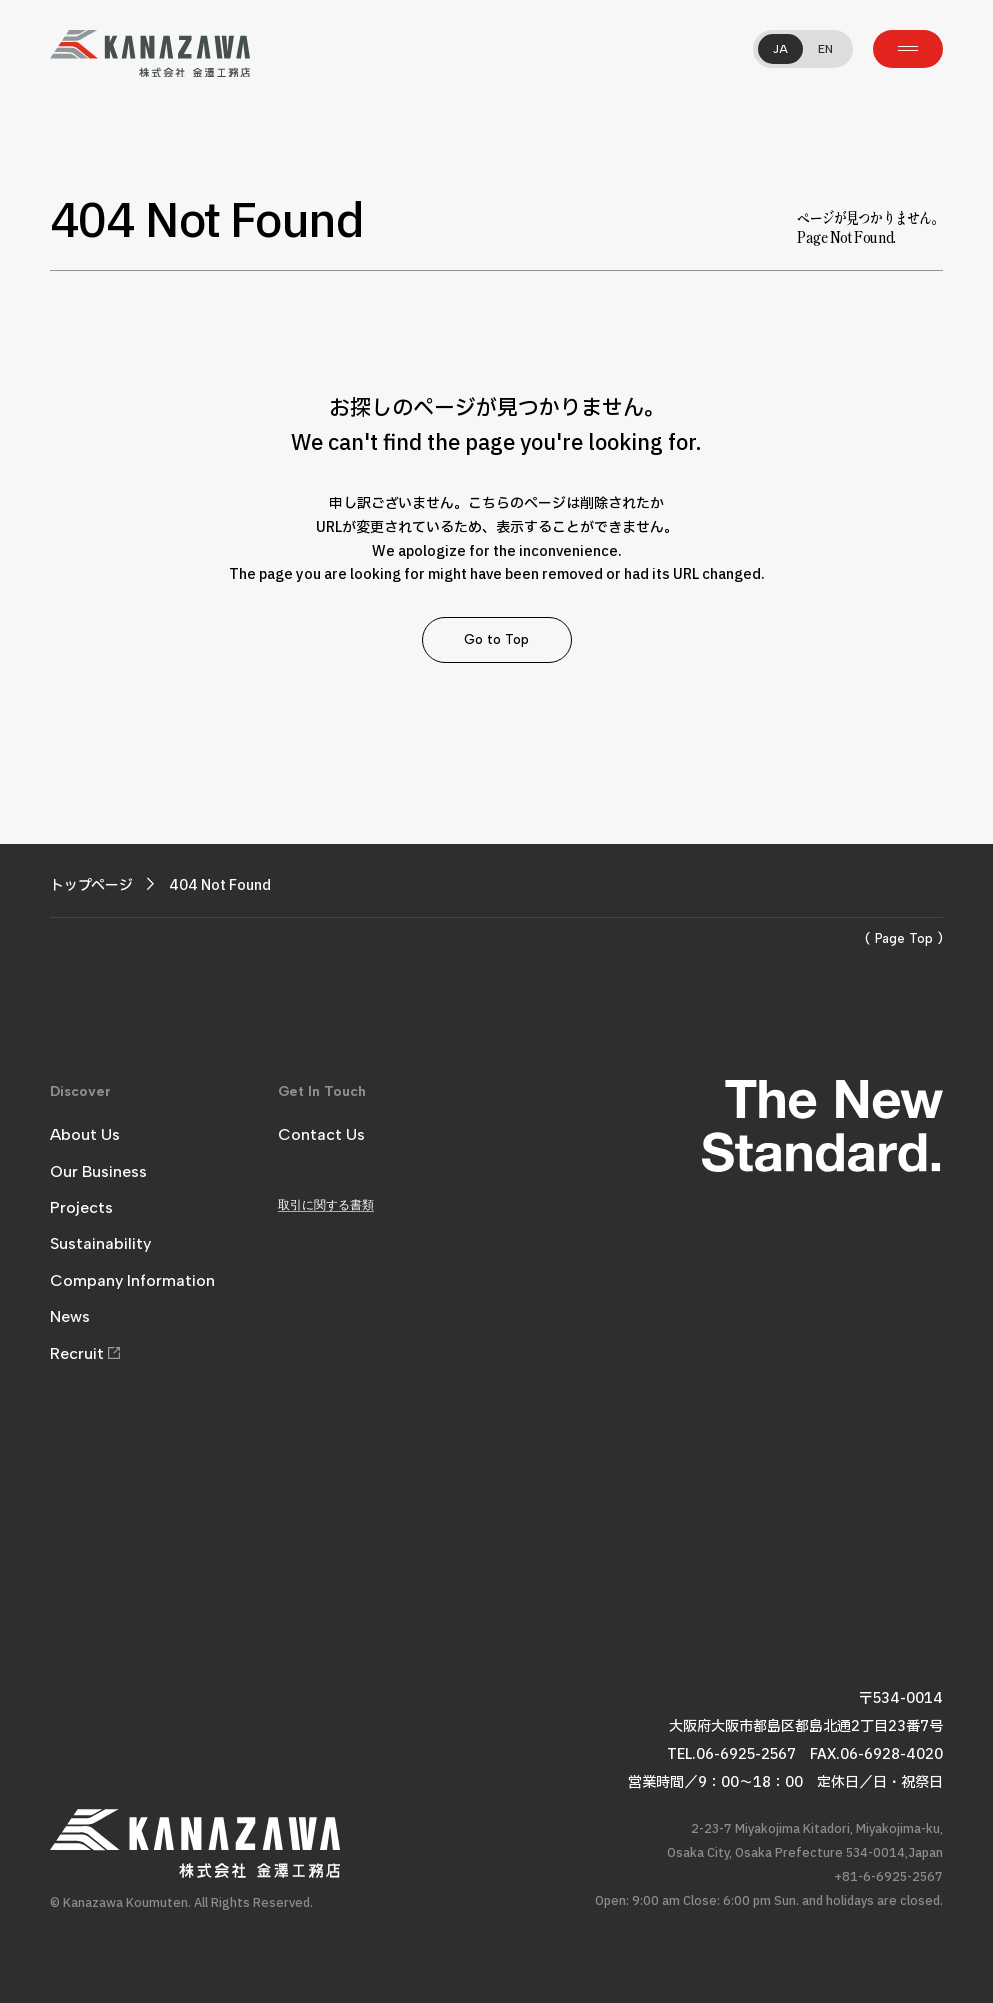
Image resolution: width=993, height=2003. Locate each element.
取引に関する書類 (326, 1205)
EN (825, 49)
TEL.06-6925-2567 (731, 1754)
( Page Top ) (904, 938)
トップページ (91, 885)
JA (780, 49)
